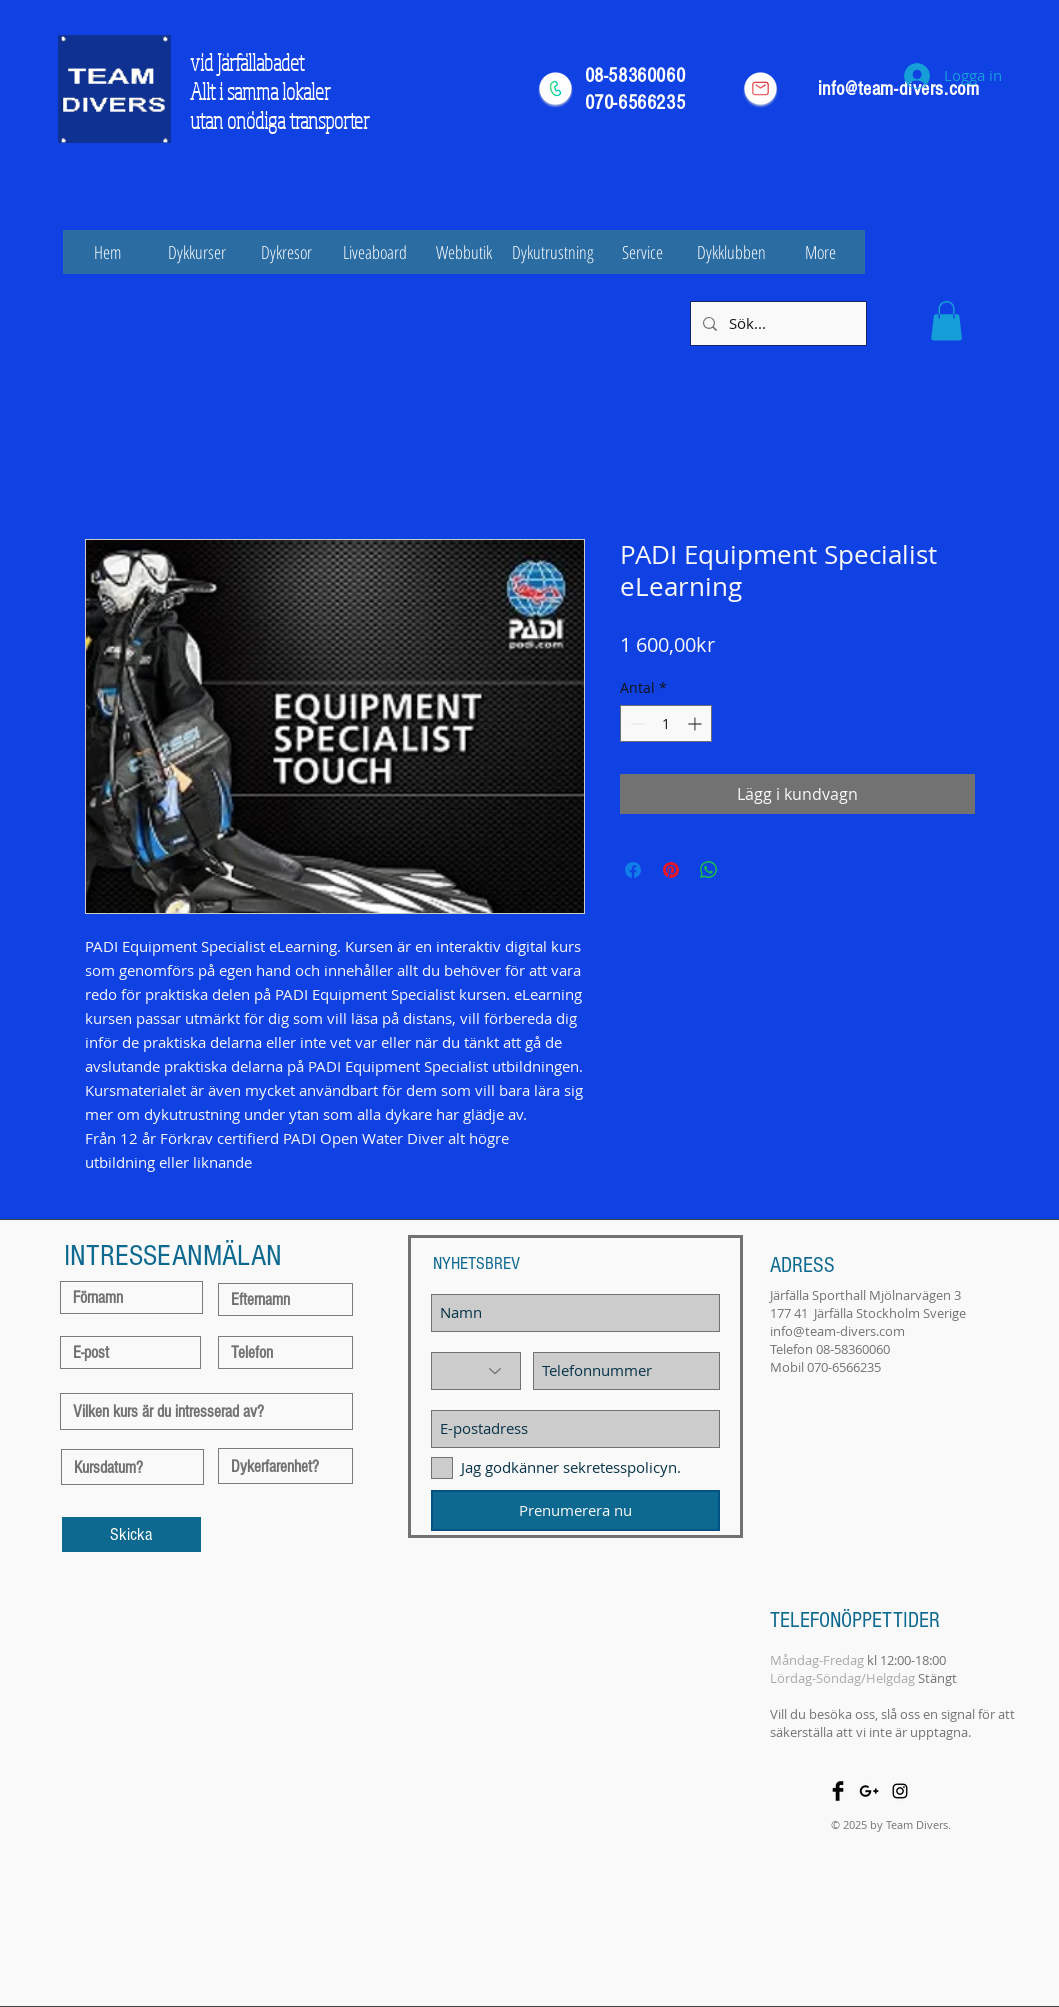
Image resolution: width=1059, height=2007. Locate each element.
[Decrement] (635, 723)
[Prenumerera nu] (575, 1510)
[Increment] (696, 723)
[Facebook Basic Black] (838, 1791)
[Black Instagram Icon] (900, 1791)
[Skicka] (131, 1534)
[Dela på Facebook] (633, 870)
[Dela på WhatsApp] (709, 870)
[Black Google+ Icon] (869, 1791)
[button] (946, 320)
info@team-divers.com (837, 1331)
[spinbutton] (666, 723)
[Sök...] (776, 323)
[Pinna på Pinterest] (671, 870)
